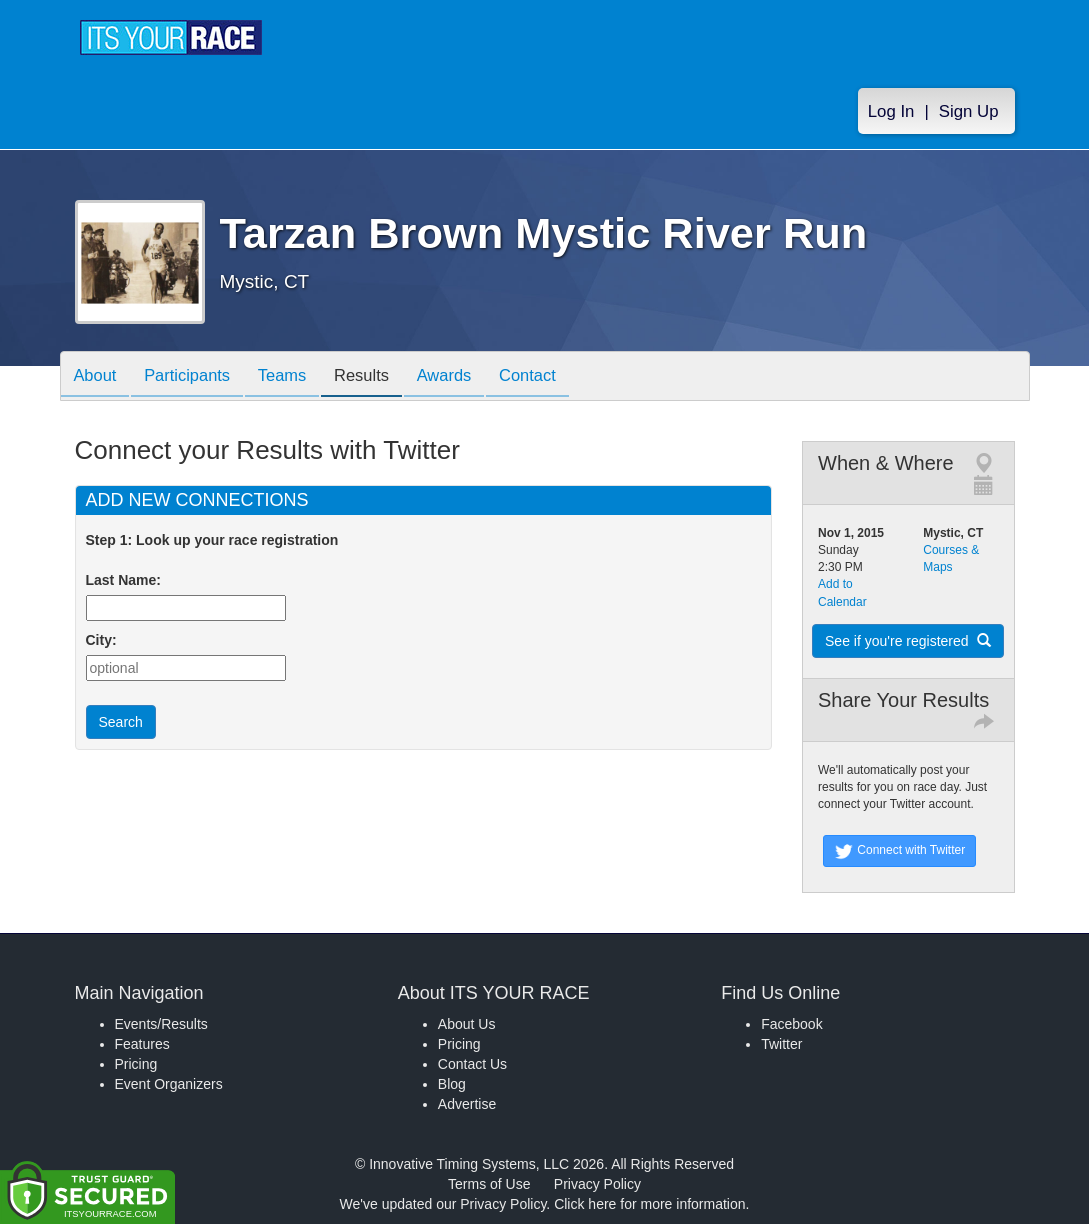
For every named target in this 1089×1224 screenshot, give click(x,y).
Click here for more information (649, 1204)
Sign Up (969, 111)
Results (380, 377)
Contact (557, 377)
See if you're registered (908, 641)
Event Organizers (169, 1084)
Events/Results (161, 1024)
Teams (295, 377)
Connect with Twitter (899, 851)
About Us (467, 1024)
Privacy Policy (597, 1184)
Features (142, 1044)
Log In (891, 111)
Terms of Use (489, 1184)
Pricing (136, 1064)
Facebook (791, 1024)
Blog (452, 1084)
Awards (468, 377)
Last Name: (127, 580)
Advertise (467, 1104)
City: (101, 640)
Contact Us (472, 1064)
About (98, 377)
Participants (195, 377)
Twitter (781, 1044)
